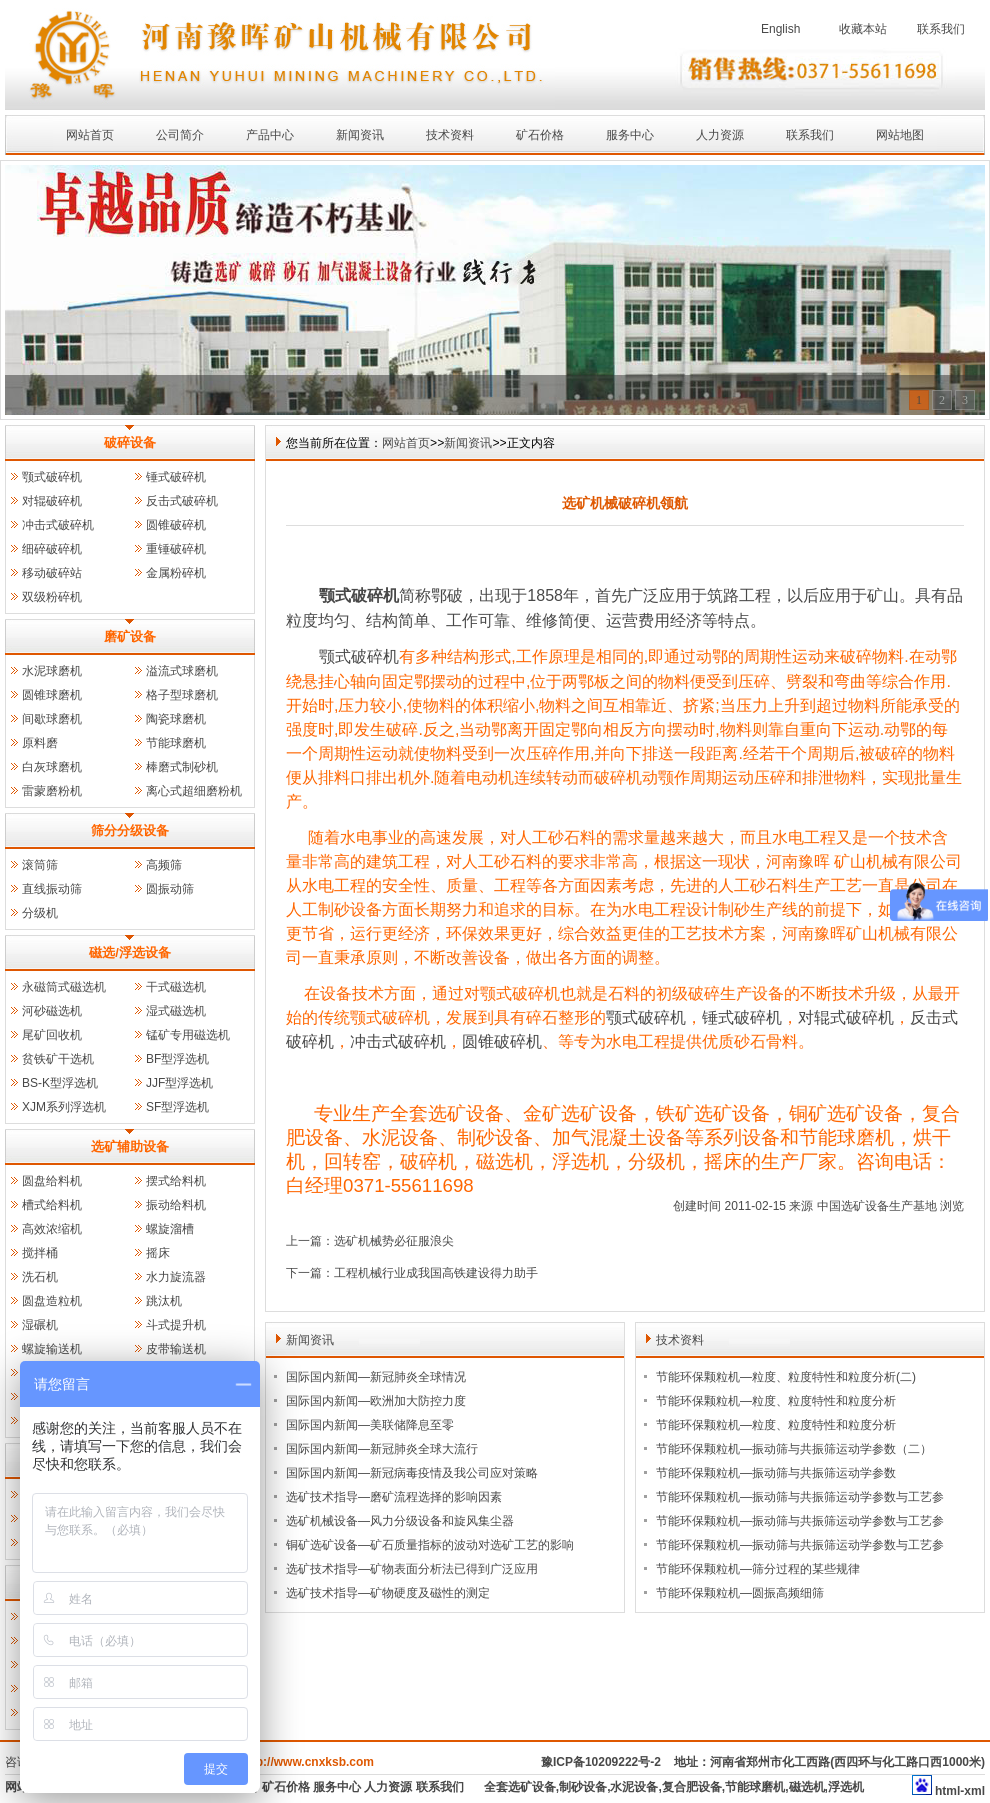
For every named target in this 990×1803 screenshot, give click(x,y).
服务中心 (630, 135)
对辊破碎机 (52, 501)
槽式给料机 (52, 1205)
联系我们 (941, 29)
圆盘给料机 (52, 1181)
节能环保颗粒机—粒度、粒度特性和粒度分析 (776, 1401)
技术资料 (450, 135)
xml (974, 1791)
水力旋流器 (176, 1277)
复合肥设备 (692, 1787)
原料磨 (40, 743)
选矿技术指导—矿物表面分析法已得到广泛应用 (412, 1569)
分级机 (40, 913)
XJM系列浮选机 (64, 1107)
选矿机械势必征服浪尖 (394, 1241)
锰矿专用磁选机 (188, 1035)
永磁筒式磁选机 (64, 987)
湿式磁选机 (176, 1011)
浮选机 (846, 1787)
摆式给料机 (176, 1181)
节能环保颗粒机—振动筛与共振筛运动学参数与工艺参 (800, 1497)
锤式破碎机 (176, 477)
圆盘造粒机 (52, 1301)
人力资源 (720, 135)
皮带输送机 (176, 1349)
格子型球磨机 (182, 695)
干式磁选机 (176, 987)
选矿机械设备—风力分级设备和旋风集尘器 (400, 1521)
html (947, 1791)
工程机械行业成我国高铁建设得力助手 (436, 1273)
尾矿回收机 (52, 1035)
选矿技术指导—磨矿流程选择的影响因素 (394, 1497)
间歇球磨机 (52, 719)
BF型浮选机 (177, 1059)
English (780, 29)
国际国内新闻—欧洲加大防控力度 (376, 1401)
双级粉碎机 (52, 597)
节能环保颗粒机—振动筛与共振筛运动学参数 (776, 1473)
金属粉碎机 (176, 573)
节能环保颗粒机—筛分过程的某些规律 (758, 1569)
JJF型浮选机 (179, 1083)
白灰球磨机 (52, 767)
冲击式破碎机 (58, 525)
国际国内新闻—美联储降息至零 (370, 1425)
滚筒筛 (40, 865)
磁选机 (807, 1787)
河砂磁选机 (52, 1011)
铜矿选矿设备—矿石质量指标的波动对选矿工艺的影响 (430, 1545)
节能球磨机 (176, 743)
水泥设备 (634, 1787)
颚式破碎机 (52, 477)
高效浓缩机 (52, 1229)
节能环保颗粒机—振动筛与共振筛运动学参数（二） (794, 1449)
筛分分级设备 (130, 830)
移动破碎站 (52, 573)
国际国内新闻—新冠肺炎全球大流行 (382, 1449)
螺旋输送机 (52, 1349)
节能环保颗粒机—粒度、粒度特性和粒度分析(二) (786, 1377)
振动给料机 (176, 1205)
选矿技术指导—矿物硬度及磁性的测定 (388, 1593)
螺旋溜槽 (170, 1229)
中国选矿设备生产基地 (877, 1206)
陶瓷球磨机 (176, 719)
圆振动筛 (170, 889)
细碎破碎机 (52, 549)
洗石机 (40, 1277)
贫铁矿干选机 (58, 1059)
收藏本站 (863, 29)
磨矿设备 (130, 636)
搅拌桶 (40, 1253)
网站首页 (90, 135)
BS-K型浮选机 (60, 1083)
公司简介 (180, 135)
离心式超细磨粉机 (194, 791)
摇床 (158, 1253)
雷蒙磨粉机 (52, 791)
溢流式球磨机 (182, 671)
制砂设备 (583, 1787)
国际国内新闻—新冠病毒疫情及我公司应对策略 (412, 1473)
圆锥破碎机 (176, 525)
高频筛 (164, 865)
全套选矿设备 (520, 1787)
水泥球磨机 (52, 671)
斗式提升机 (176, 1325)
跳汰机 (164, 1301)
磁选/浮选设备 (130, 952)
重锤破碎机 (176, 549)
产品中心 (270, 135)
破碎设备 (130, 442)
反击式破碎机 (182, 501)
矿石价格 (540, 135)
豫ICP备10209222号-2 (601, 1762)
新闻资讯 (360, 135)
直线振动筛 (52, 889)
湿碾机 (40, 1325)
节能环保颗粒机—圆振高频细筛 (740, 1593)
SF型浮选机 (177, 1107)
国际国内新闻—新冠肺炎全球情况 (376, 1377)
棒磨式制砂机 (182, 767)
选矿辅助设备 (130, 1146)
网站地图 (900, 135)
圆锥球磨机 (52, 695)
